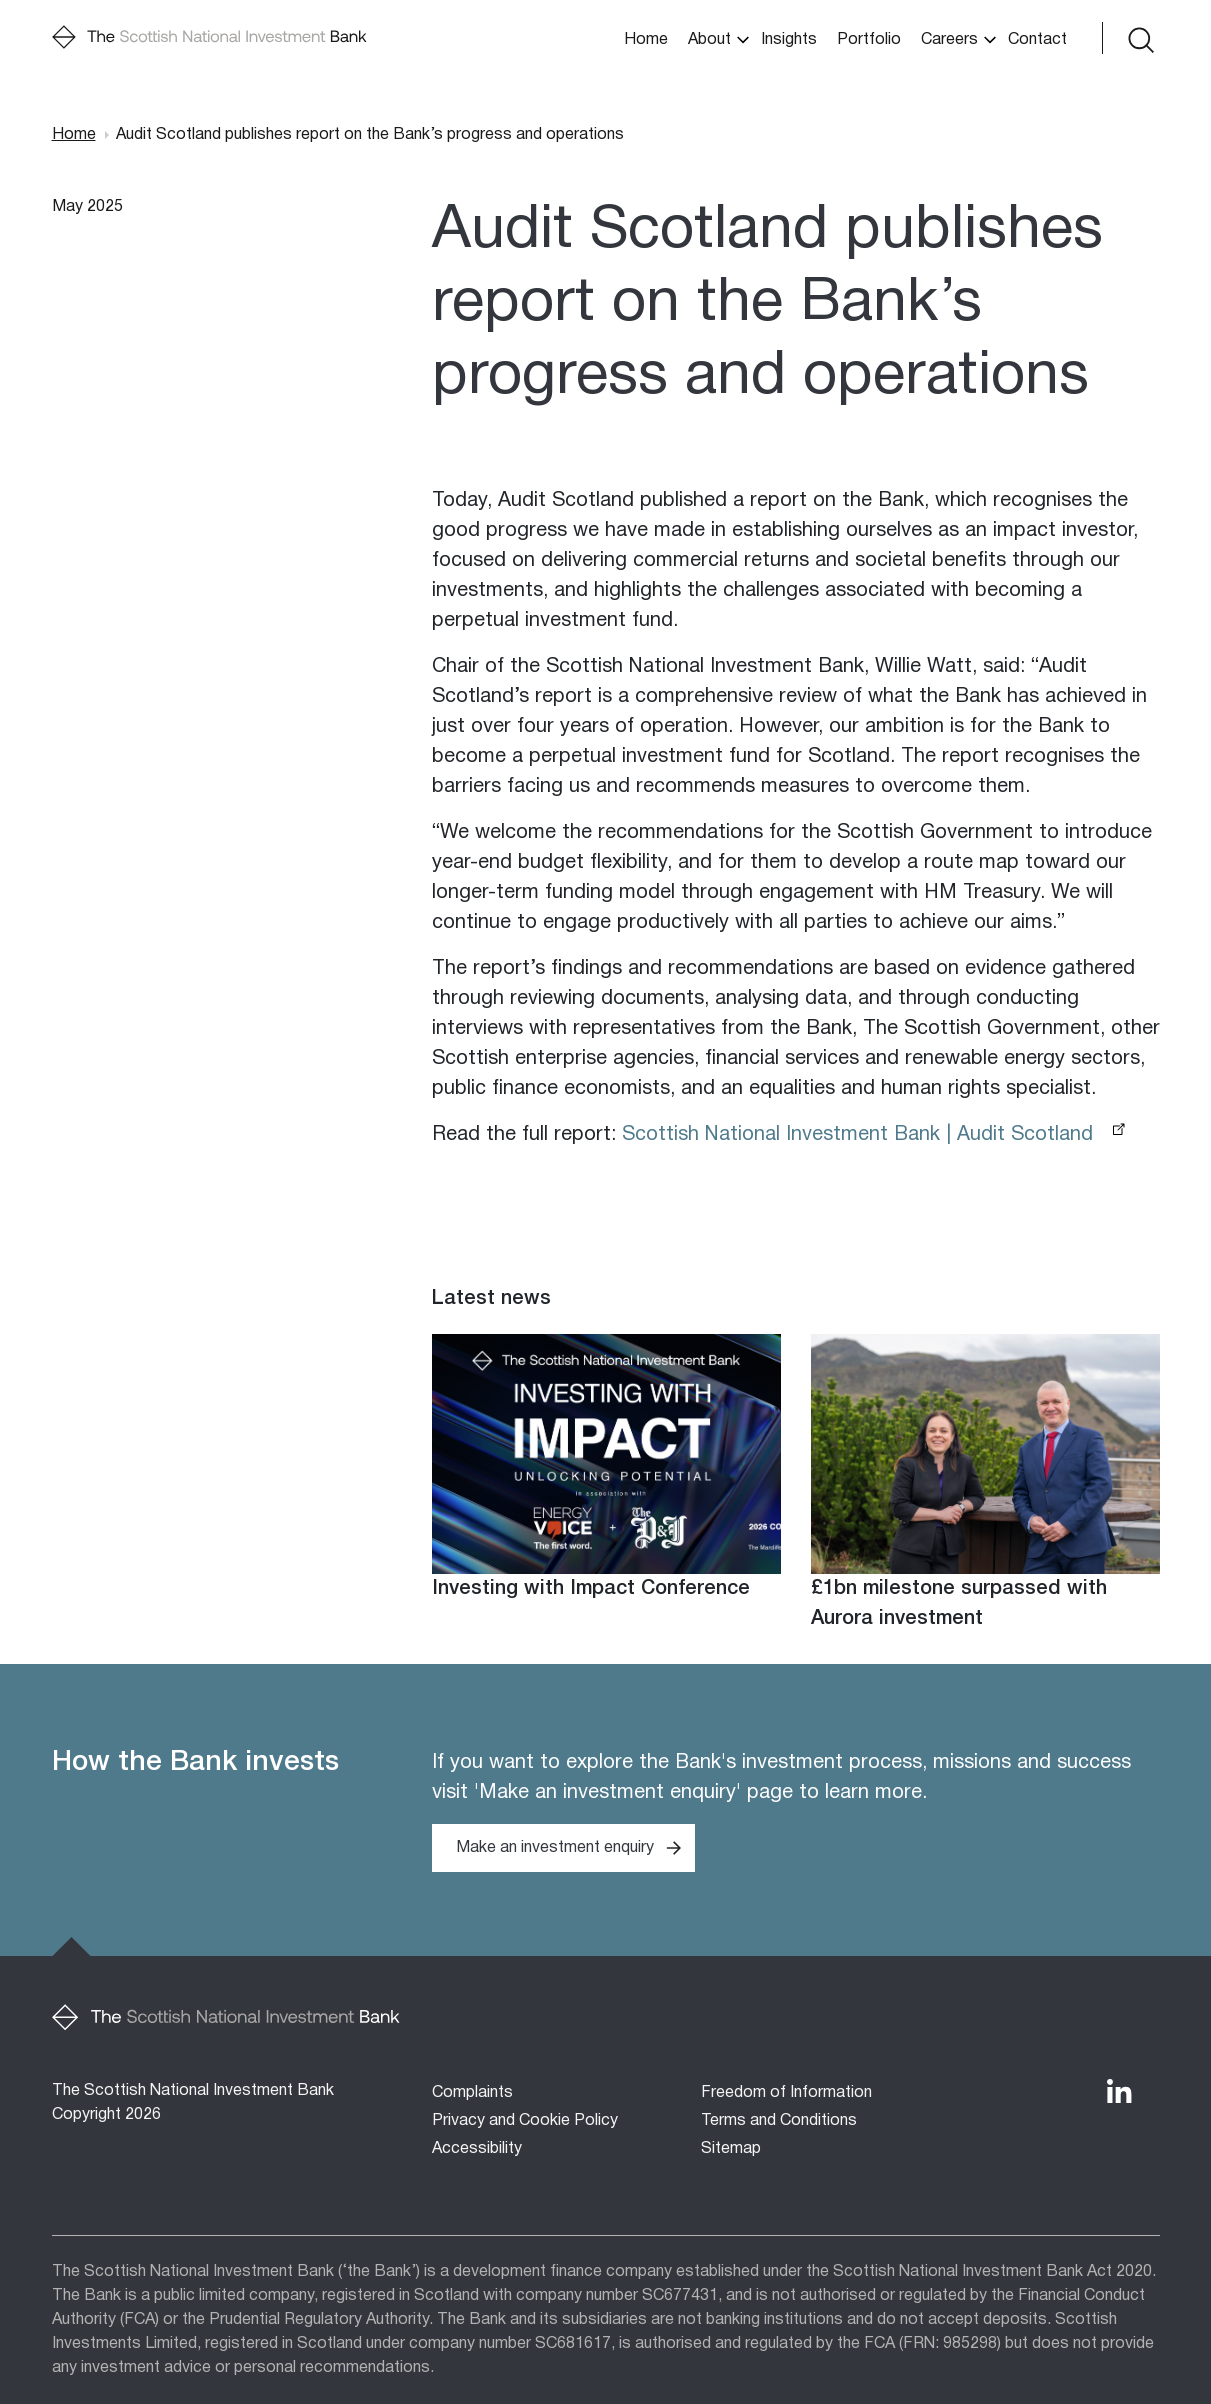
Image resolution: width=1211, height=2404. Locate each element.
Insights (789, 40)
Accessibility (477, 2149)
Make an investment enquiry (555, 1848)
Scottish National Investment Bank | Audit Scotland (857, 1135)
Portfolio (869, 40)
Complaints (472, 2093)
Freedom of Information (786, 2093)
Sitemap (731, 2149)
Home (646, 40)
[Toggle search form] (1139, 38)
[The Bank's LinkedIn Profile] (1119, 2091)
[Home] (209, 38)
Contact (1037, 40)
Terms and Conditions (779, 2121)
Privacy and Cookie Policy (525, 2121)
